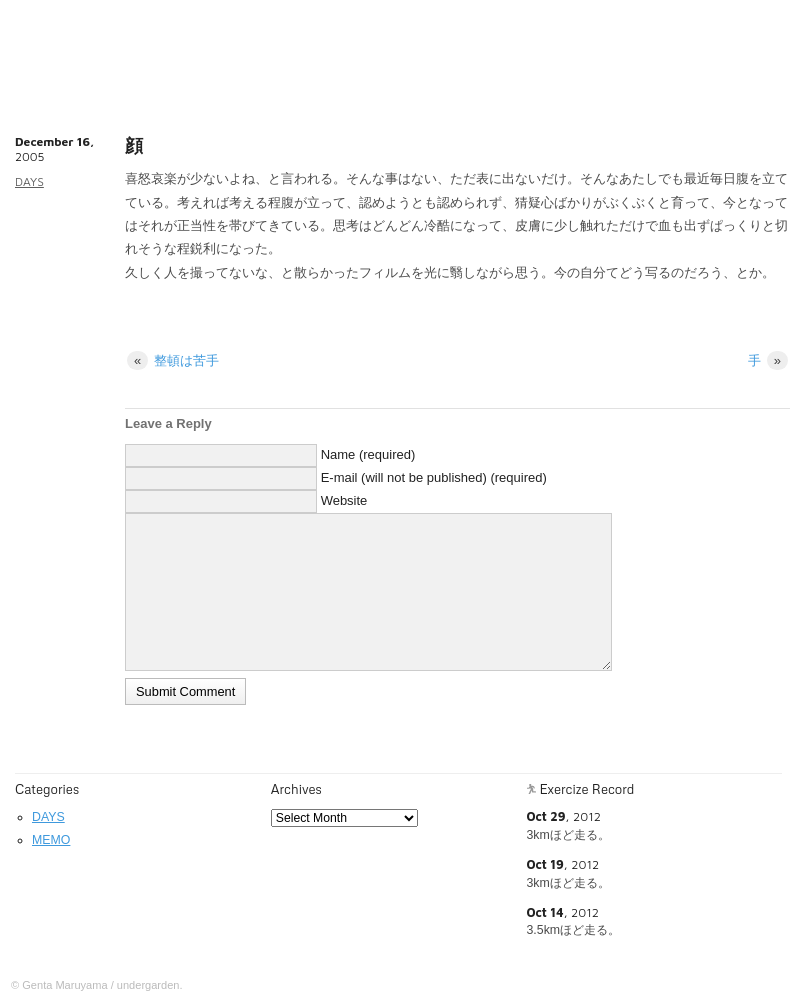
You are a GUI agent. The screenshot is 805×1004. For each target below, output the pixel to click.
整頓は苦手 (173, 360)
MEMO (51, 840)
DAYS (29, 181)
